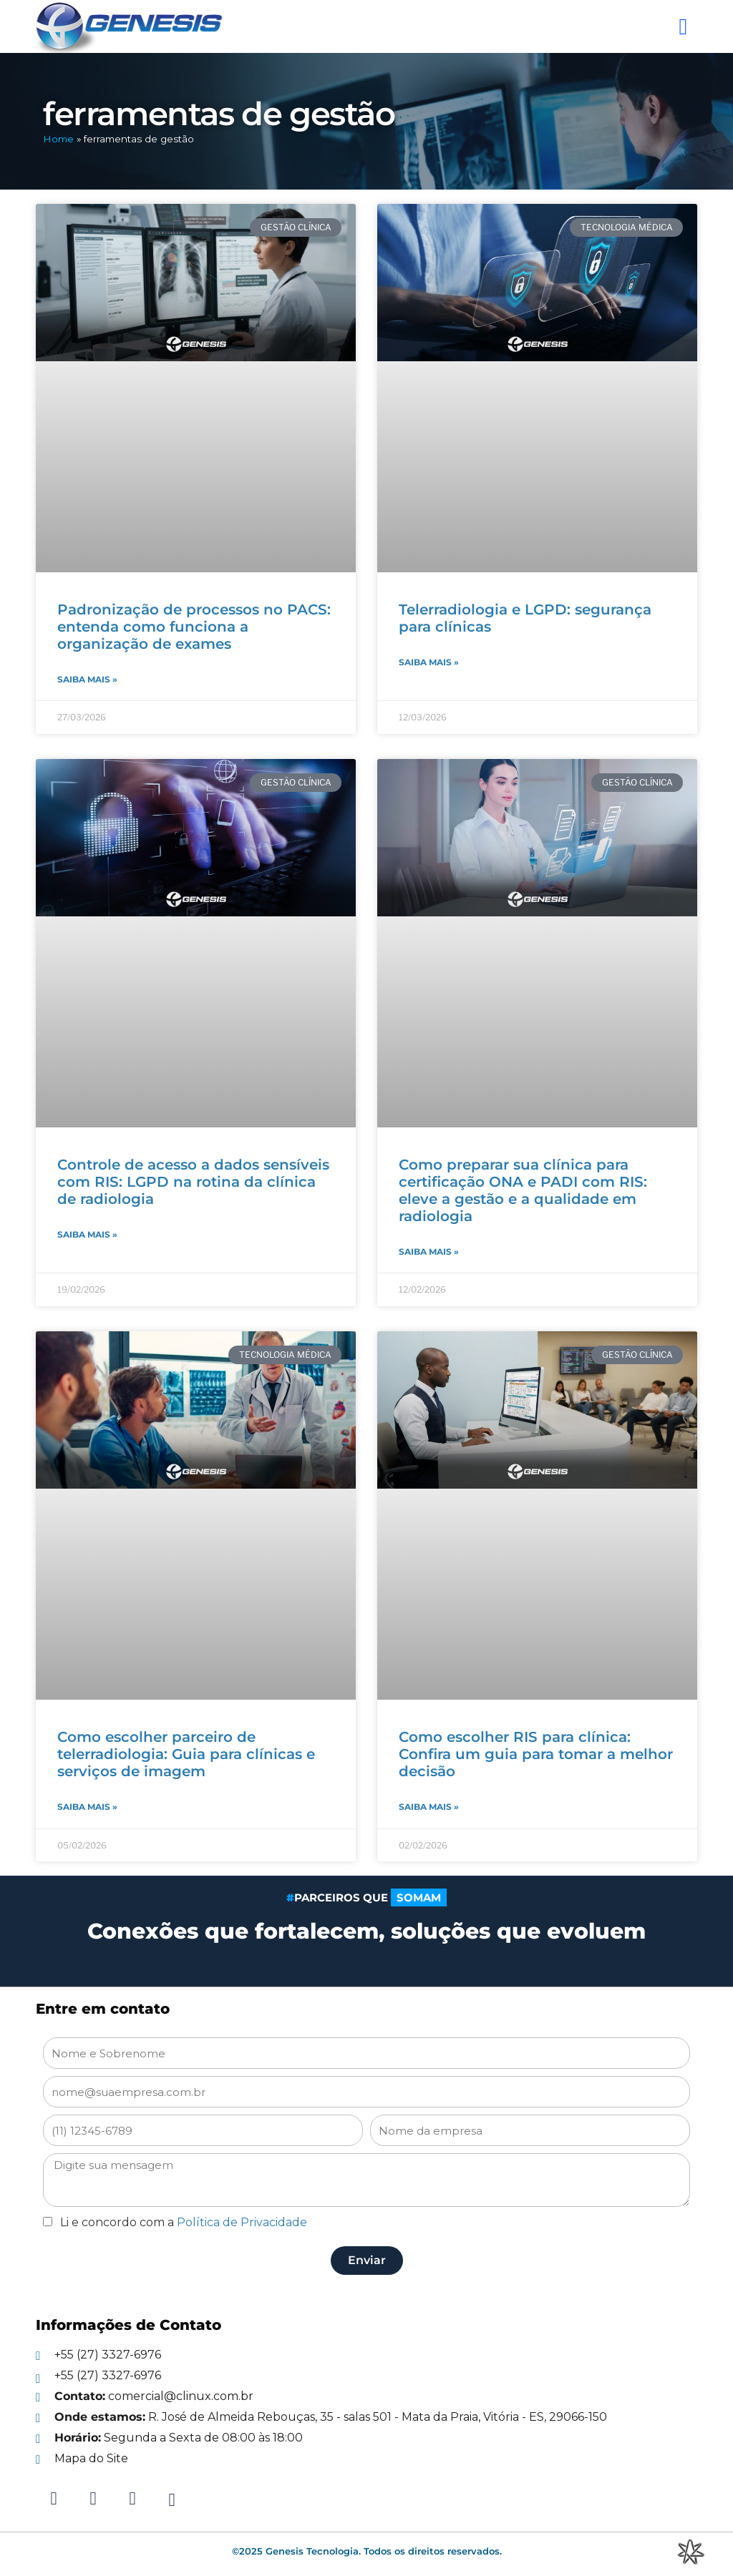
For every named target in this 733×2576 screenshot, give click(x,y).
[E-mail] (366, 2395)
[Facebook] (132, 2498)
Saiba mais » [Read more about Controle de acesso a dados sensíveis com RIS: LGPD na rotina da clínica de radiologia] (87, 1233)
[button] (682, 26)
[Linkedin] (54, 2498)
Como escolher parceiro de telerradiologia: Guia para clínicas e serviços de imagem (186, 1753)
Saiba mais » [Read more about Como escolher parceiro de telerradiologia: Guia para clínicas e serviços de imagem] (87, 1806)
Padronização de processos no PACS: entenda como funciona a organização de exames (194, 626)
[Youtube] (172, 2498)
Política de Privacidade (242, 2221)
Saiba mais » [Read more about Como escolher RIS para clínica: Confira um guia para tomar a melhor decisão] (429, 1806)
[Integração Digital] (690, 2550)
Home (58, 139)
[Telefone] (366, 2353)
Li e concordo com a (183, 2221)
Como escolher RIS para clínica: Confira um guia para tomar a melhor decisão (536, 1753)
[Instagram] (93, 2498)
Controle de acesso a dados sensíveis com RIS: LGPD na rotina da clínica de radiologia (193, 1181)
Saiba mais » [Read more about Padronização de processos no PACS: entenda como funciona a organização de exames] (87, 679)
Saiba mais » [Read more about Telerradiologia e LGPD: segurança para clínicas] (429, 662)
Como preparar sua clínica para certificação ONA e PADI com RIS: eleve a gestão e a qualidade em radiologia (523, 1189)
